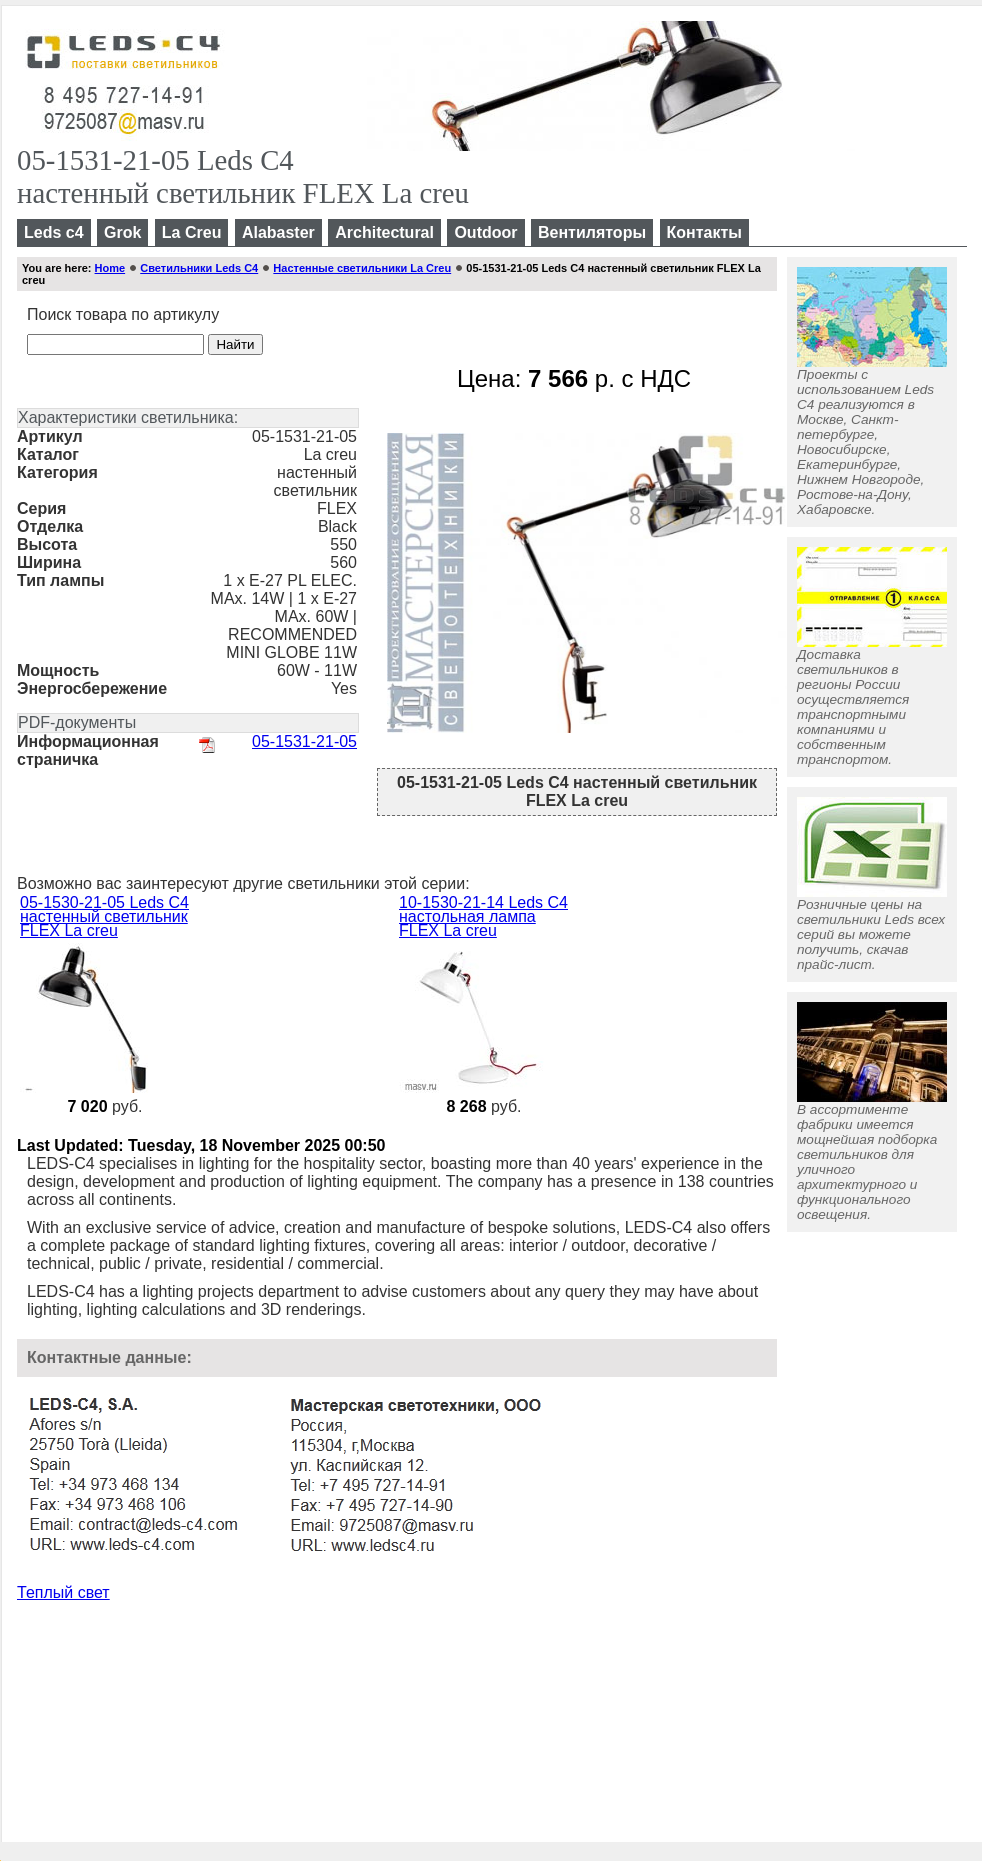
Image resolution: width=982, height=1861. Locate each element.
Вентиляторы (592, 232)
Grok (122, 232)
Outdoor (485, 232)
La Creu (192, 232)
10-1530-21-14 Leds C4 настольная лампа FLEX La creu (483, 916)
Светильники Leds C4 (199, 268)
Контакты (704, 232)
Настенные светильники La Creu (362, 268)
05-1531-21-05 (304, 741)
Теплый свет (63, 1592)
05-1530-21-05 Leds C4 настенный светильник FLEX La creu (104, 916)
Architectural (384, 232)
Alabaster (278, 232)
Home (110, 268)
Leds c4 (54, 232)
